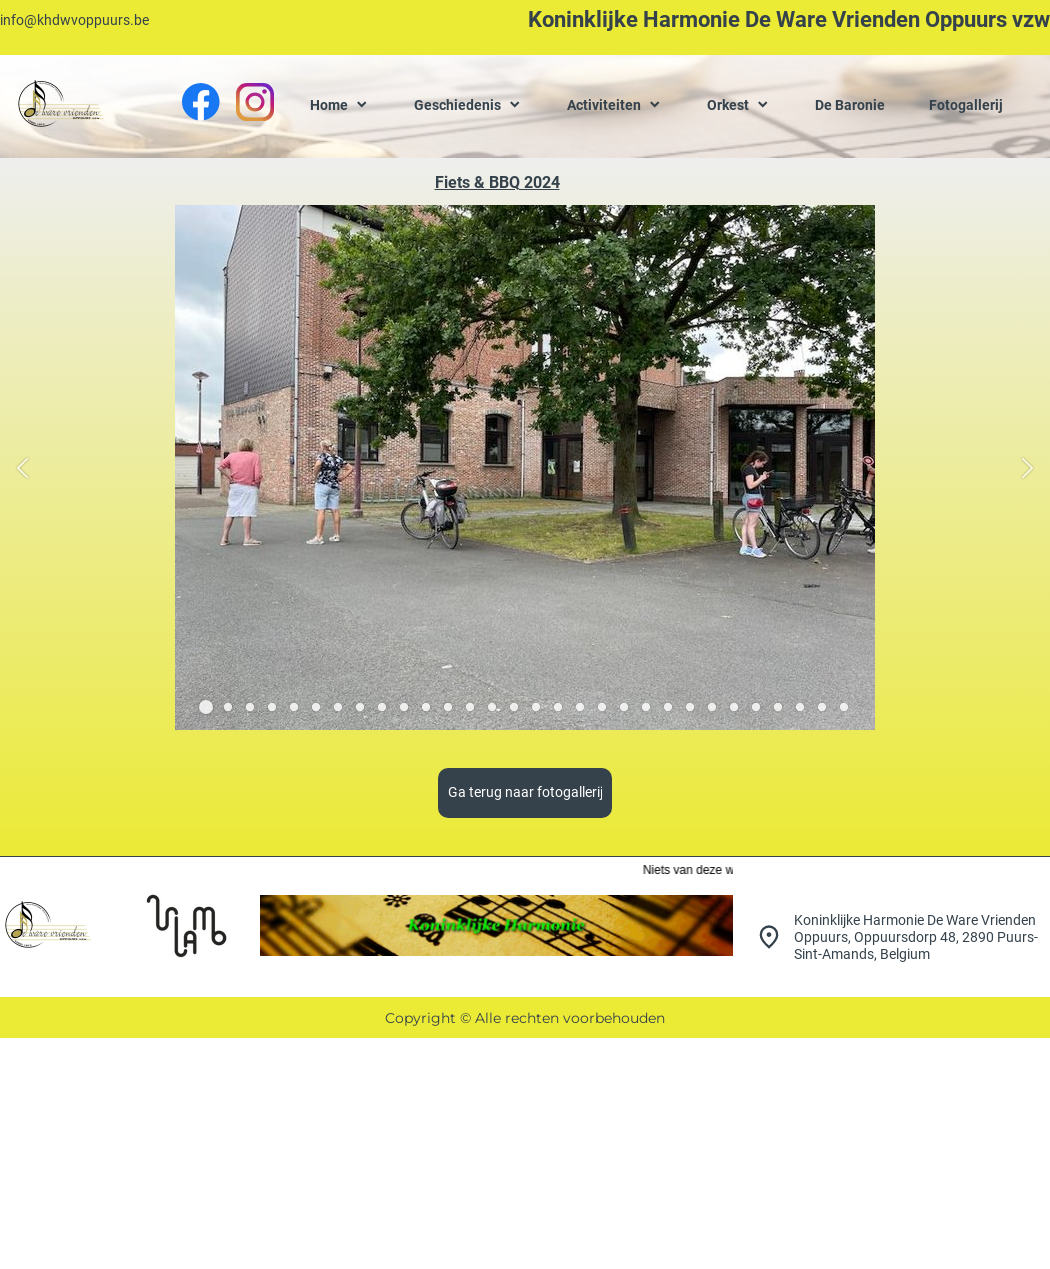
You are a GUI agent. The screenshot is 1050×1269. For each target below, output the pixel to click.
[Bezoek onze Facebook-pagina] (201, 102)
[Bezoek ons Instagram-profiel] (255, 102)
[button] (22, 467)
